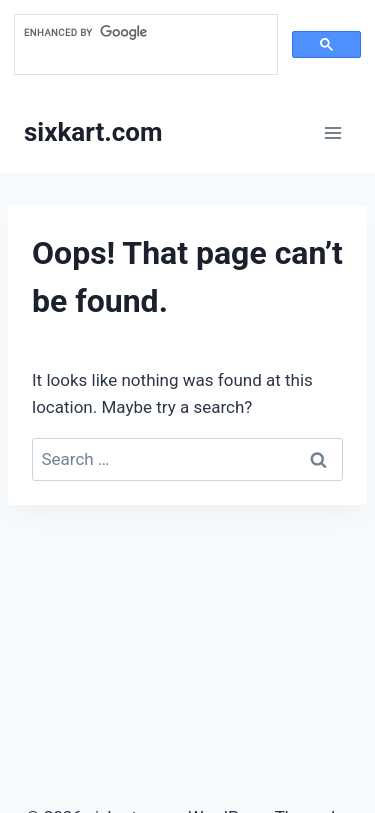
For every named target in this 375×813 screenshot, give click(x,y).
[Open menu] (332, 132)
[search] (144, 33)
